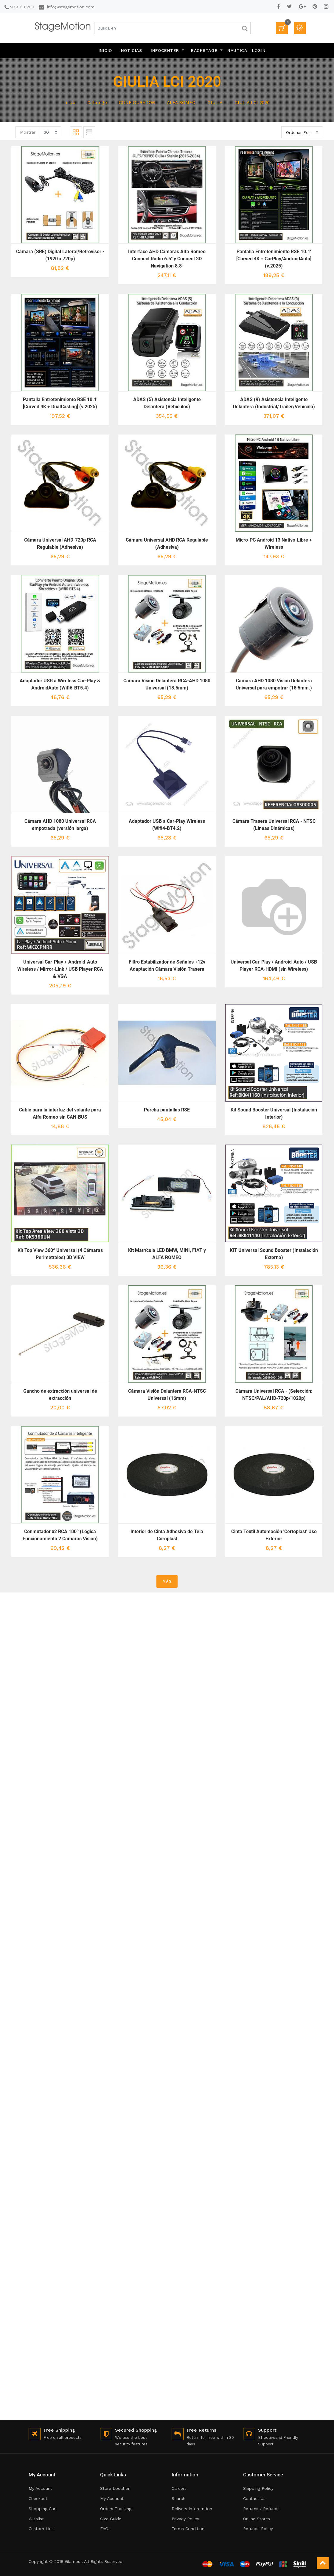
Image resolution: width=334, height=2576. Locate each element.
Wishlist (36, 2518)
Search (178, 2498)
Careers (179, 2488)
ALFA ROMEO (181, 102)
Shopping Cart (43, 2508)
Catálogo (97, 102)
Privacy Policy (185, 2518)
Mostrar (27, 132)
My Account (40, 2488)
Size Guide (110, 2518)
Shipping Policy (258, 2488)
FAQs (105, 2528)
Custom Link (41, 2528)
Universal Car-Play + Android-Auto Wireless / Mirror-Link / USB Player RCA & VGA (60, 969)
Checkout (38, 2498)
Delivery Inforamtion (192, 2508)
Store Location (115, 2488)
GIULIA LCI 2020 (252, 102)
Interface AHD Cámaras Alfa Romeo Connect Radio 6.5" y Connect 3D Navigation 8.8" (167, 259)
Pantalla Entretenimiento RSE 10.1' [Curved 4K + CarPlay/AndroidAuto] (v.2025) (273, 259)
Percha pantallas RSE (167, 1110)
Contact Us (254, 2498)
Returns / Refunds (261, 2508)
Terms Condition (188, 2528)
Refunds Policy (258, 2528)
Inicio (69, 102)
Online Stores (256, 2518)
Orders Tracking (115, 2508)
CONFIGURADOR (137, 102)
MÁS (167, 1581)
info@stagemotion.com (70, 6)
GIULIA (215, 102)
